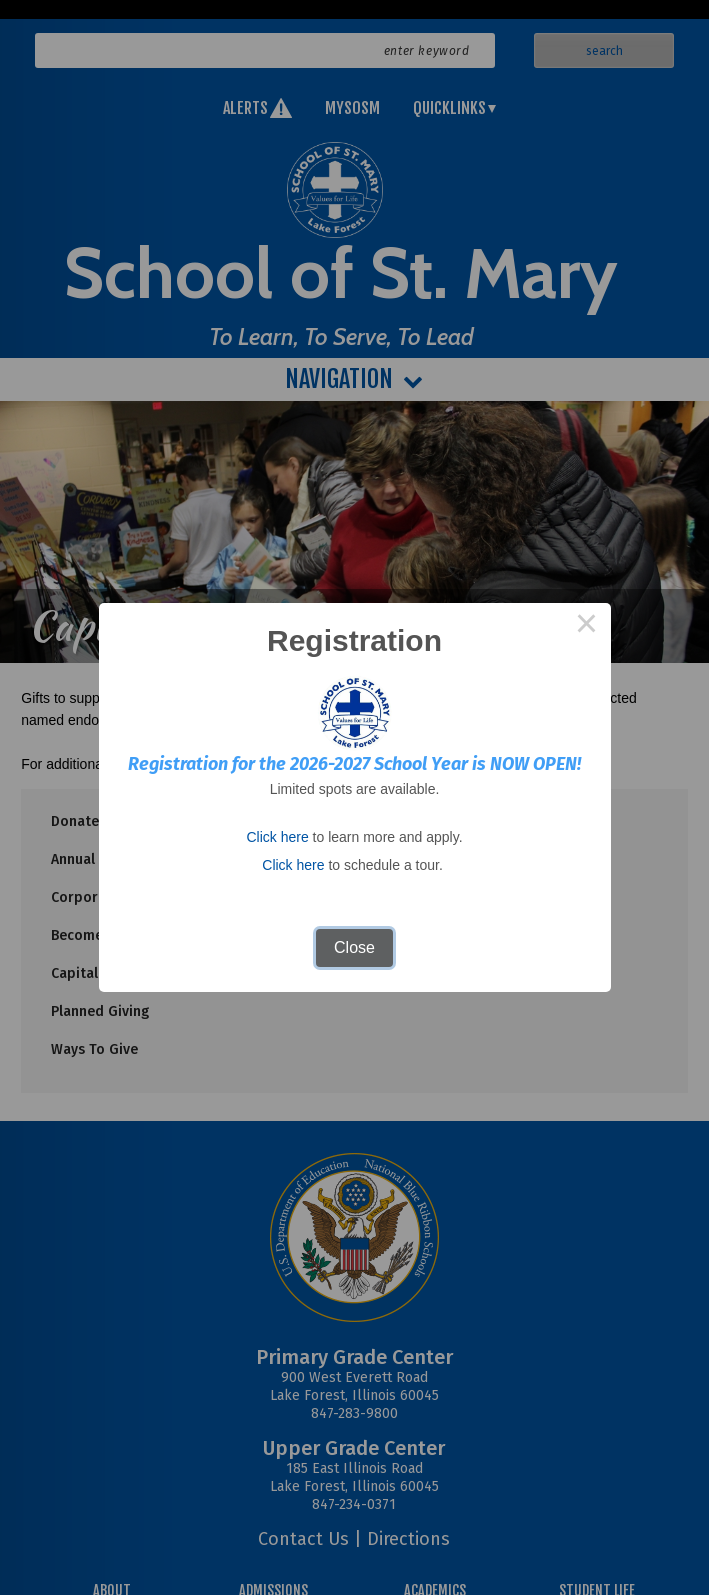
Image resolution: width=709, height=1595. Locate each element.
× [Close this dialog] (587, 627)
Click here (277, 837)
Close (354, 947)
